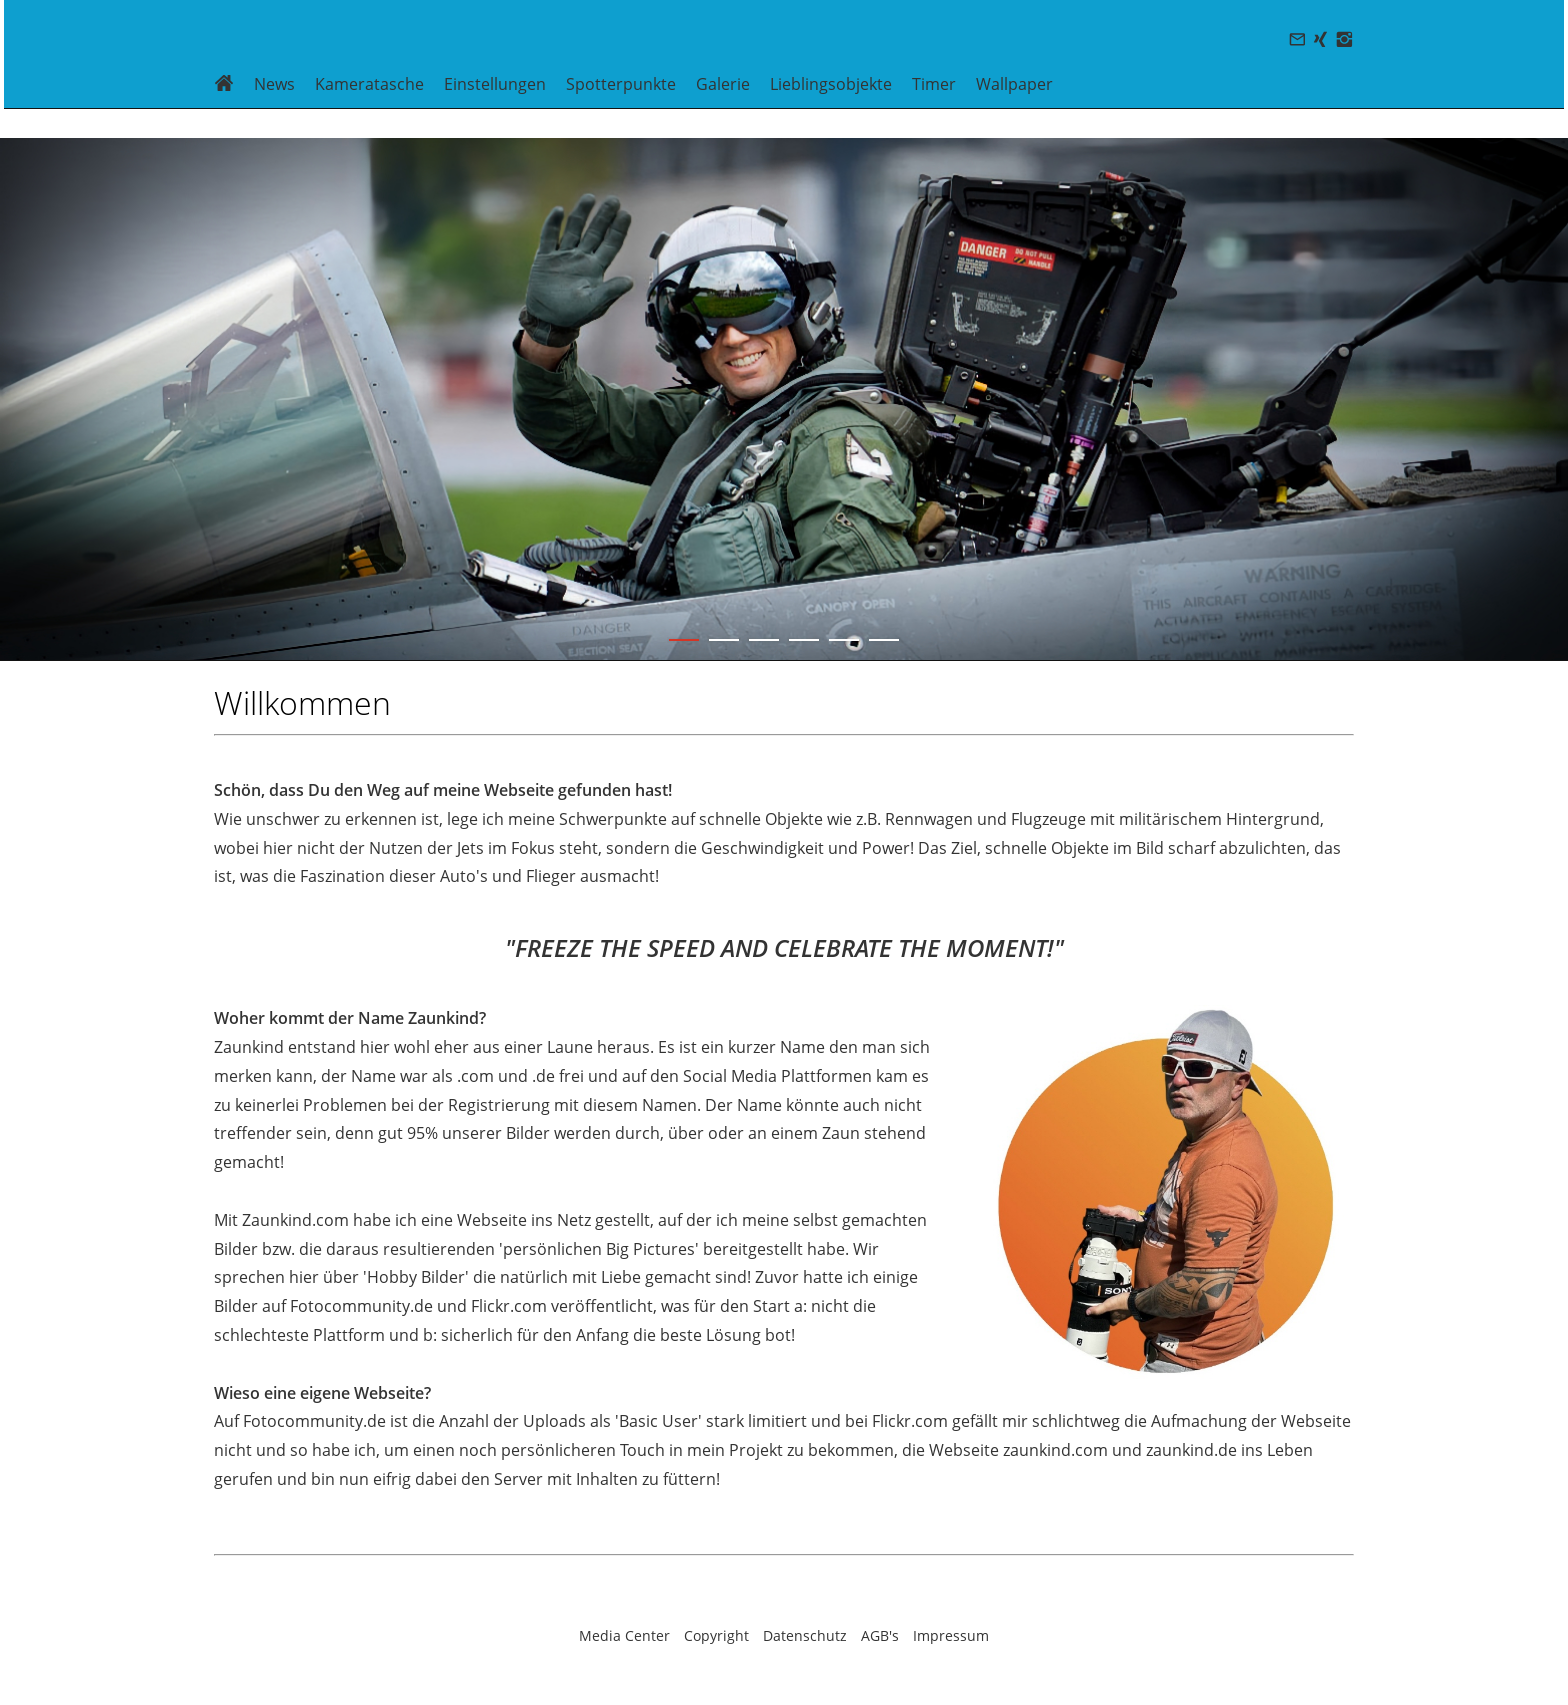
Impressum (951, 1635)
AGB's (880, 1635)
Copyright (716, 1635)
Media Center (624, 1635)
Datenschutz (805, 1635)
